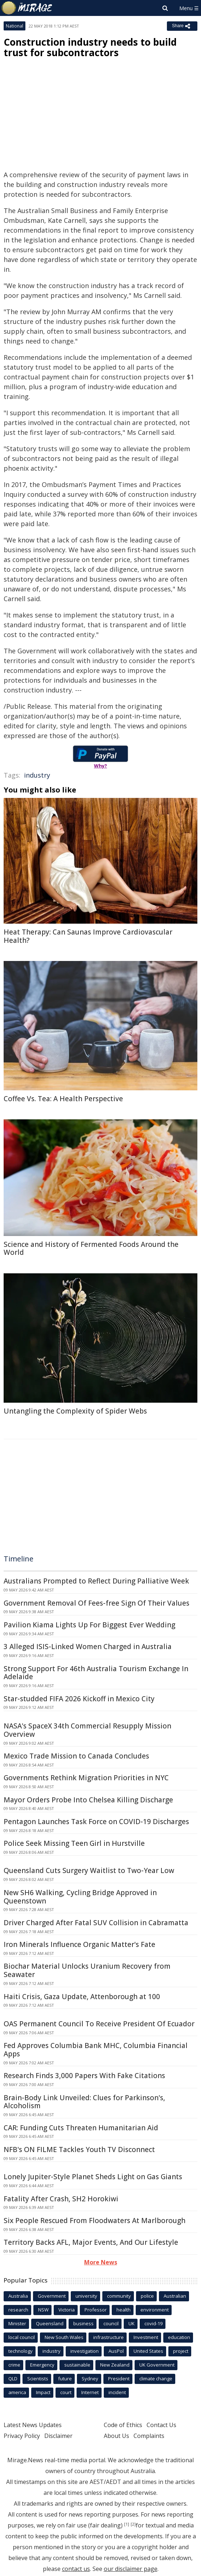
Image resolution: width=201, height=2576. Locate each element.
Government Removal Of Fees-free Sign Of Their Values (96, 1603)
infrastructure (108, 2337)
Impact (43, 2392)
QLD (12, 2378)
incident (117, 2392)
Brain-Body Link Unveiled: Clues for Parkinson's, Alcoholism (84, 2102)
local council (21, 2337)
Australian (175, 2296)
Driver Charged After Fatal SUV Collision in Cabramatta (96, 1922)
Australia (18, 2296)
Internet (90, 2392)
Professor (96, 2309)
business (83, 2323)
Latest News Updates (33, 2425)
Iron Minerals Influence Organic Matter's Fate (79, 1944)
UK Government (157, 2364)
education (179, 2337)
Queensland (49, 2323)
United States (148, 2351)
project (180, 2351)
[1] (126, 2524)
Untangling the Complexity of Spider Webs (75, 1411)
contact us (76, 2569)
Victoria (66, 2309)
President (119, 2378)
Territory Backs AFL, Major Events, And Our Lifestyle (91, 2242)
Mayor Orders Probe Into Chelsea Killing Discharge (88, 1800)
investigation (84, 2351)
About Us (116, 2436)
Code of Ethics (123, 2425)
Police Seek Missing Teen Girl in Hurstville (74, 1843)
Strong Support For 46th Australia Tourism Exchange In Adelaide (96, 1673)
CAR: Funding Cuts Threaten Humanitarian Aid (81, 2127)
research (18, 2309)
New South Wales (64, 2337)
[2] (133, 2524)
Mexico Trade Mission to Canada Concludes (76, 1756)
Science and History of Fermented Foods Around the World (91, 1248)
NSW (43, 2309)
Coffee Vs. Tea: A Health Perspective (63, 1098)
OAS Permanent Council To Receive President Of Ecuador (99, 2023)
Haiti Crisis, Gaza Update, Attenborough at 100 (82, 1996)
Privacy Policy (22, 2436)
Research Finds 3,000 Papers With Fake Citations (84, 2075)
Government (52, 2296)
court (65, 2392)
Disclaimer (58, 2436)
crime (14, 2364)
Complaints (149, 2436)
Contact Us (161, 2425)
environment (154, 2309)
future (65, 2378)
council (111, 2323)
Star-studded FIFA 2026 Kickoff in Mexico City (79, 1698)
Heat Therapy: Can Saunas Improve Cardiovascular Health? (88, 936)
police (147, 2296)
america (17, 2392)
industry (37, 775)
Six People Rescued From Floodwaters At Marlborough (94, 2220)
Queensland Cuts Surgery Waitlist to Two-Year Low (89, 1870)
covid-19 (153, 2323)
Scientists (37, 2378)
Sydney (90, 2378)
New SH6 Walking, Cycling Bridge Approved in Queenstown (80, 1897)
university (86, 2296)
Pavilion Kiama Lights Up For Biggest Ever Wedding (89, 1625)
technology (20, 2351)
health (123, 2309)
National (14, 26)
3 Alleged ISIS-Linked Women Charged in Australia (88, 1646)
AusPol (116, 2351)
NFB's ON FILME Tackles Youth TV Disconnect (79, 2149)
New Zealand (115, 2364)
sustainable (77, 2364)
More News (100, 2262)
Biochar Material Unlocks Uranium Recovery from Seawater (87, 1970)
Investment (146, 2337)
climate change (155, 2378)
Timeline (18, 1559)
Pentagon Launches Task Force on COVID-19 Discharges (96, 1821)
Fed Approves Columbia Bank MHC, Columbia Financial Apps (96, 2050)
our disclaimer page (130, 2569)
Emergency (42, 2364)
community (119, 2296)
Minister (17, 2323)
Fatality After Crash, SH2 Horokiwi (61, 2198)
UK (131, 2323)
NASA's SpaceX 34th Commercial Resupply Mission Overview (87, 1730)
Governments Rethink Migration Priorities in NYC (86, 1777)
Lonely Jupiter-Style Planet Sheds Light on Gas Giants (93, 2176)
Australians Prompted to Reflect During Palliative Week (96, 1581)
